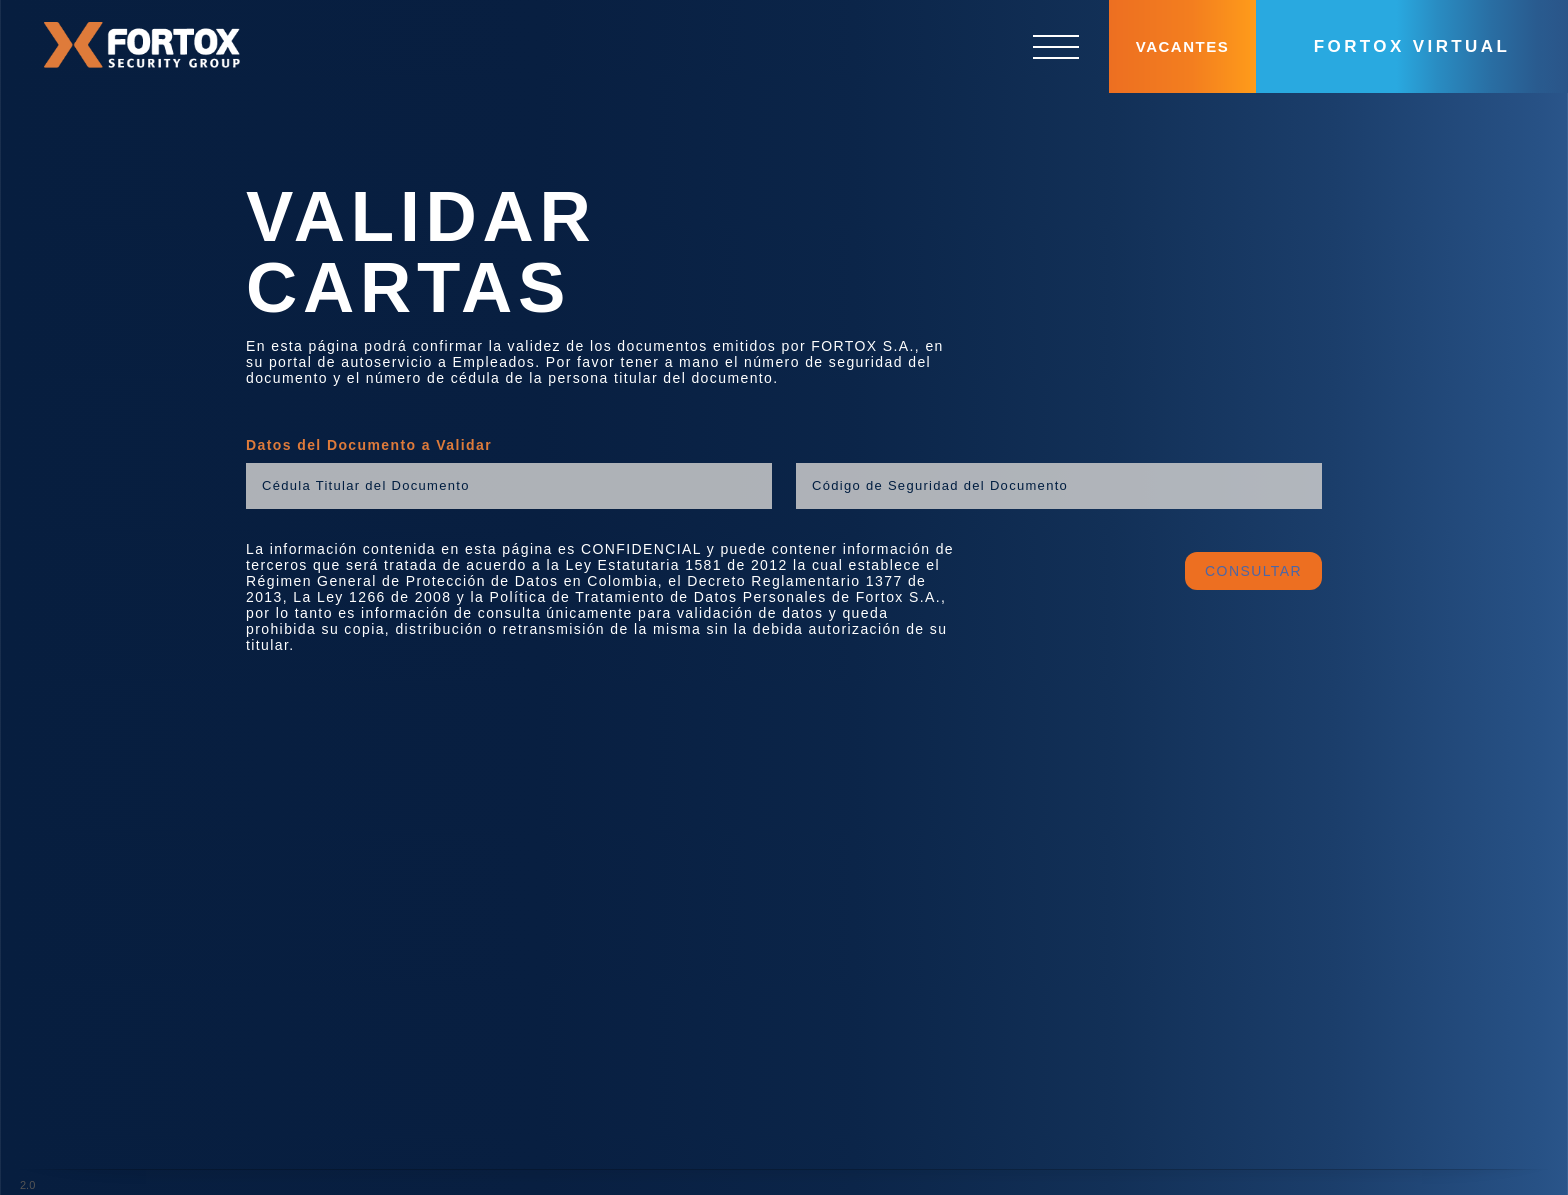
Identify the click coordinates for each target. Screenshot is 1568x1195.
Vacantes (1182, 46)
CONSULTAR (1253, 554)
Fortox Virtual (1412, 46)
